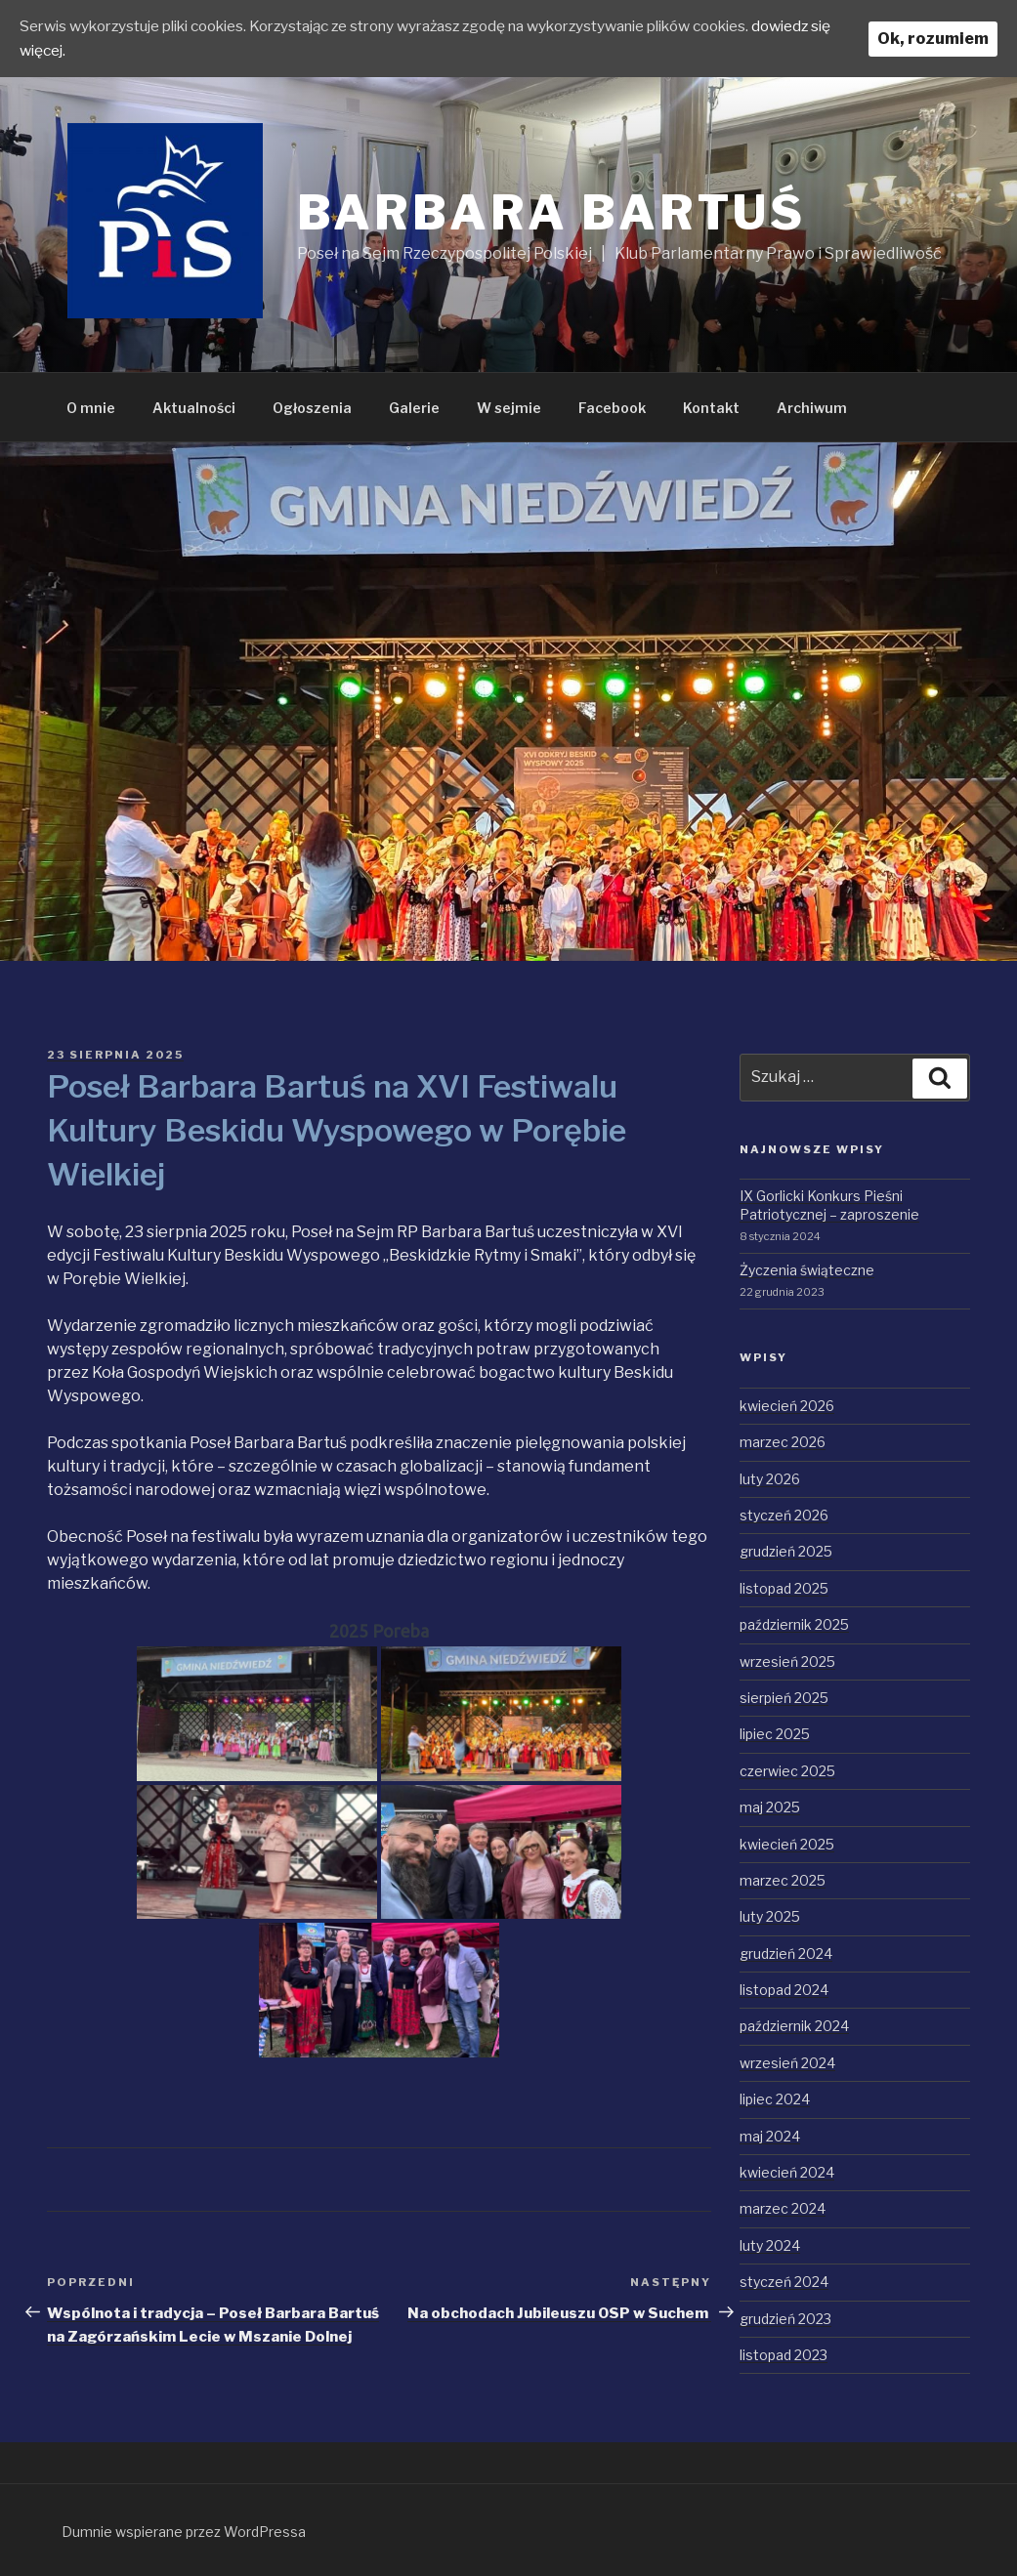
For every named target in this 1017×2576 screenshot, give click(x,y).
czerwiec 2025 (787, 1771)
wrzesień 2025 (787, 1661)
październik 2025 (794, 1624)
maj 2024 (770, 2136)
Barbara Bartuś (552, 213)
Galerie (414, 407)
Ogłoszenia (312, 407)
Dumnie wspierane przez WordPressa (184, 2531)
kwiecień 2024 (787, 2172)
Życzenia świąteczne (807, 1270)
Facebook (612, 407)
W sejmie (509, 407)
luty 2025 (770, 1916)
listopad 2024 (784, 1989)
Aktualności (193, 407)
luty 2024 (770, 2245)
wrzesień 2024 (787, 2063)
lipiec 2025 (775, 1733)
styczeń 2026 (784, 1515)
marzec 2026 (783, 1441)
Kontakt (711, 407)
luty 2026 (770, 1479)
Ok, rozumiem (933, 37)
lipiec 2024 (775, 2099)
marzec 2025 (783, 1880)
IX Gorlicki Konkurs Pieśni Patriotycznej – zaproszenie (829, 1205)
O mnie (90, 407)
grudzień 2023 (785, 2318)
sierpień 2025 (784, 1697)
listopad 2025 (784, 1588)
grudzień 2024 (786, 1953)
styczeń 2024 (784, 2281)
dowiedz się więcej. (89, 49)
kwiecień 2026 (787, 1405)
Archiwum (812, 407)
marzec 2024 (783, 2208)
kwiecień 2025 (787, 1844)
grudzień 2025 (786, 1551)
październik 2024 (794, 2025)
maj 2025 (770, 1807)
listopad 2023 (783, 2355)
